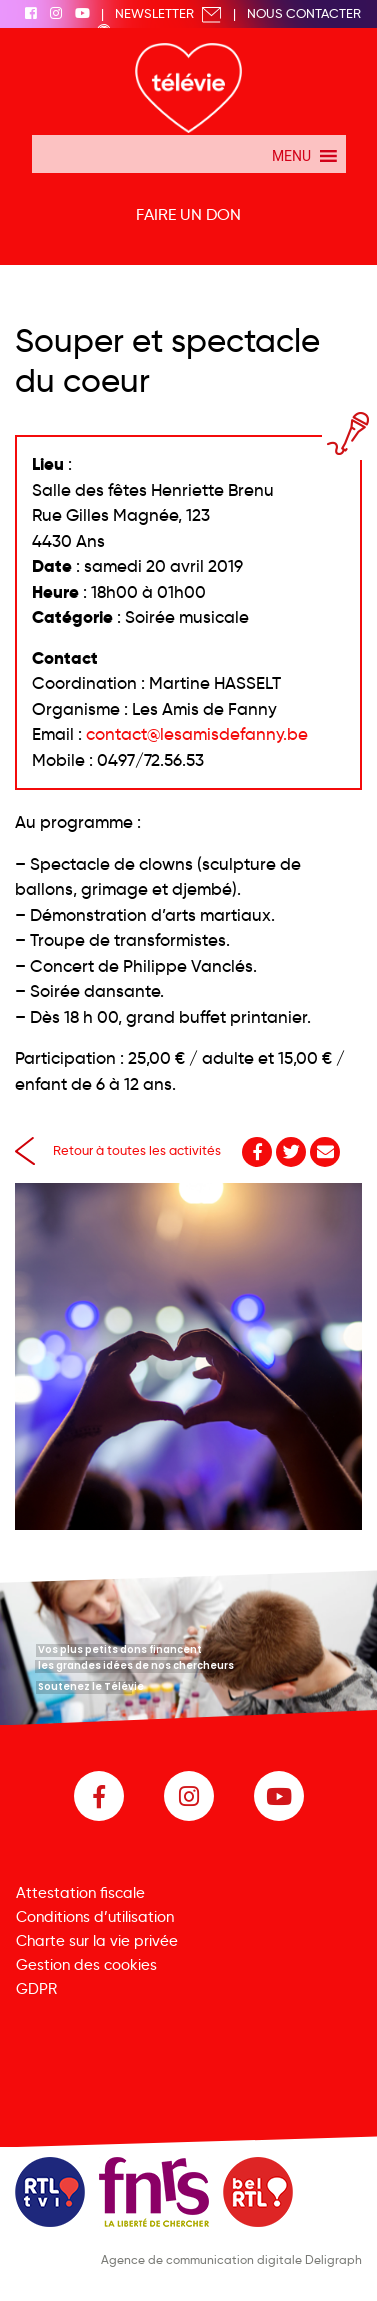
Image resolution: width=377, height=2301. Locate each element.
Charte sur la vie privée (97, 1941)
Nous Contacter (304, 13)
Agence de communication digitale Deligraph (231, 2259)
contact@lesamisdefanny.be (197, 734)
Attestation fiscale (80, 1893)
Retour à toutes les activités (118, 1150)
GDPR (36, 1989)
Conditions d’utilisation (95, 1917)
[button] (291, 154)
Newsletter (168, 13)
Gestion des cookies (86, 1965)
